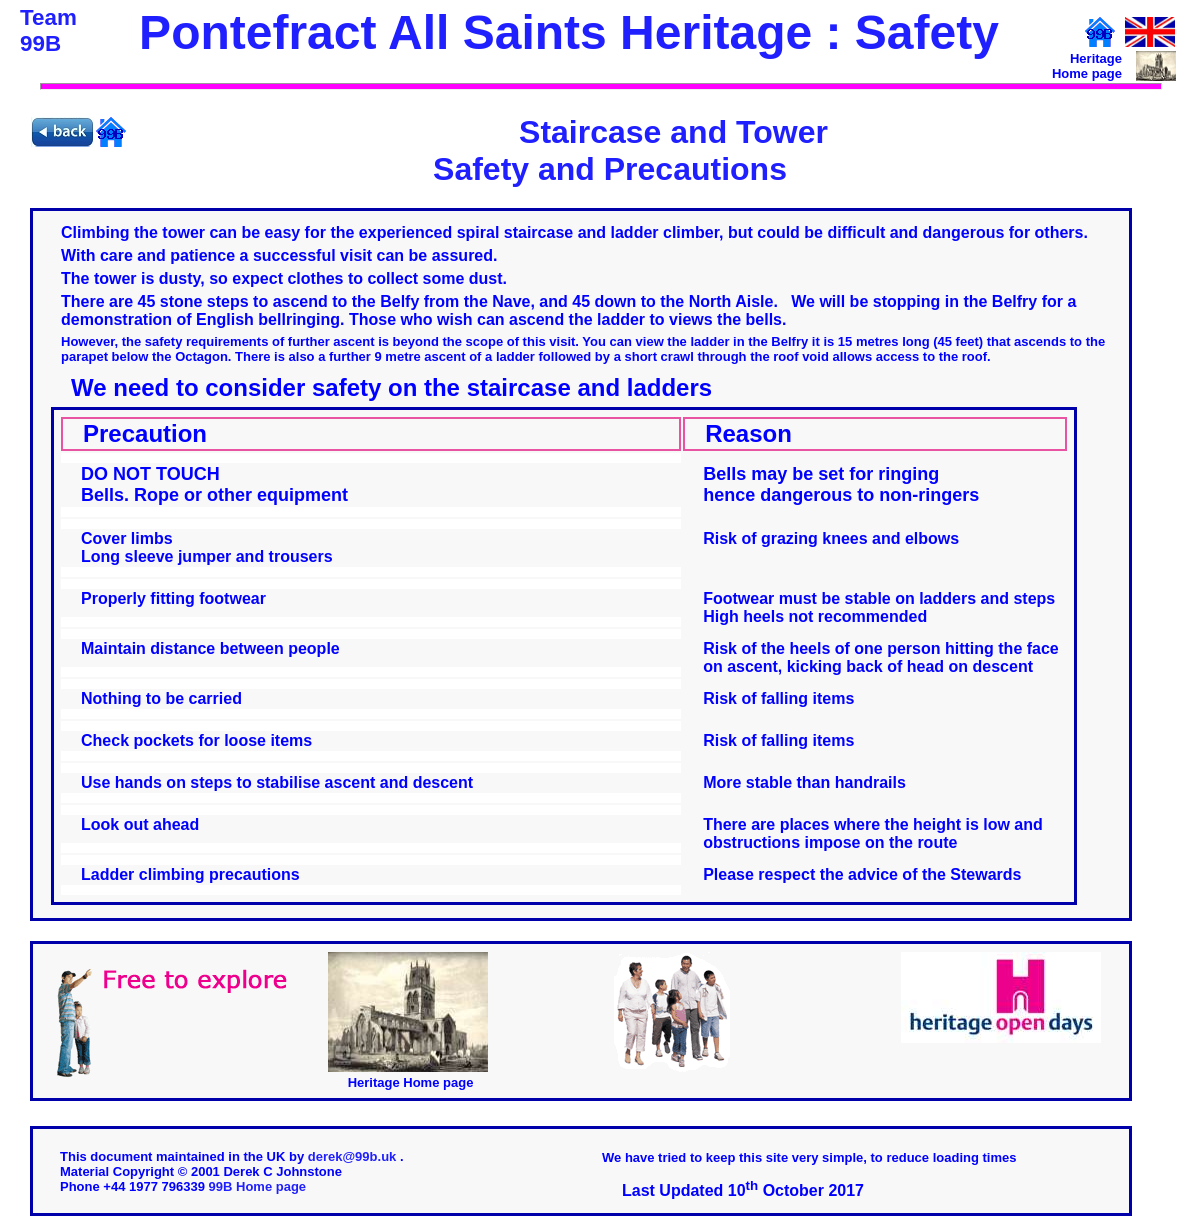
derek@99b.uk (354, 1156)
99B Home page (258, 1186)
